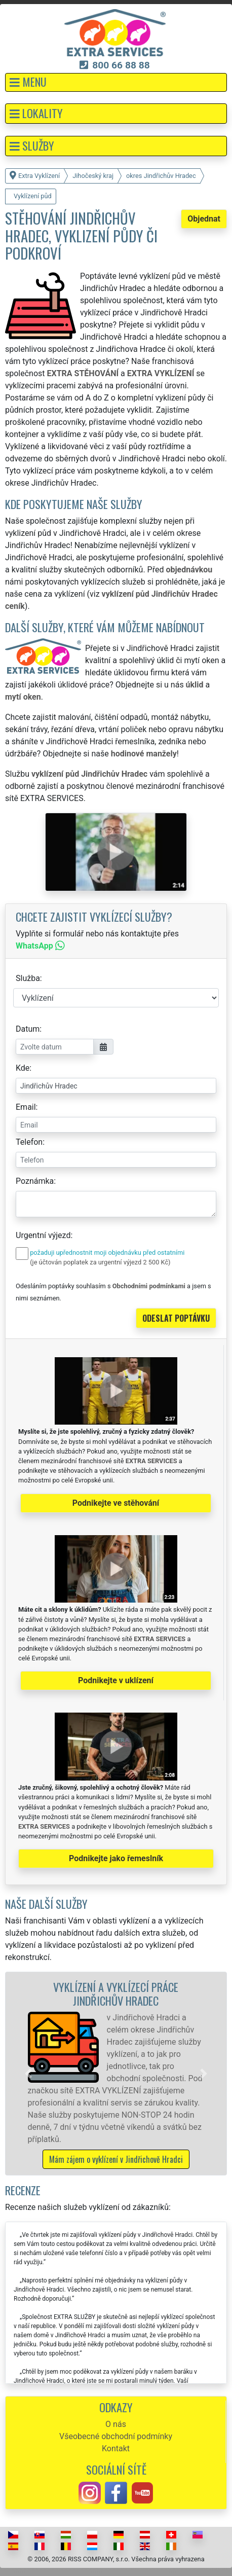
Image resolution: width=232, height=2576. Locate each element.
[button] (116, 82)
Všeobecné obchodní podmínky (115, 2436)
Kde (22, 1068)
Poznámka (35, 1181)
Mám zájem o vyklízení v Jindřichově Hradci (116, 2159)
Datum (28, 1029)
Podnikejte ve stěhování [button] (115, 1503)
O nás (115, 2424)
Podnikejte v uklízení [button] (115, 1680)
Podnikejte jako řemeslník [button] (116, 1858)
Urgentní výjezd (43, 1235)
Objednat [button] (203, 219)
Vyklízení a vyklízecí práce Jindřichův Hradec (115, 1993)
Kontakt (116, 2448)
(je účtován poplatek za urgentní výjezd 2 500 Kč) (100, 1262)
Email (26, 1107)
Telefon (29, 1142)
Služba (28, 978)
